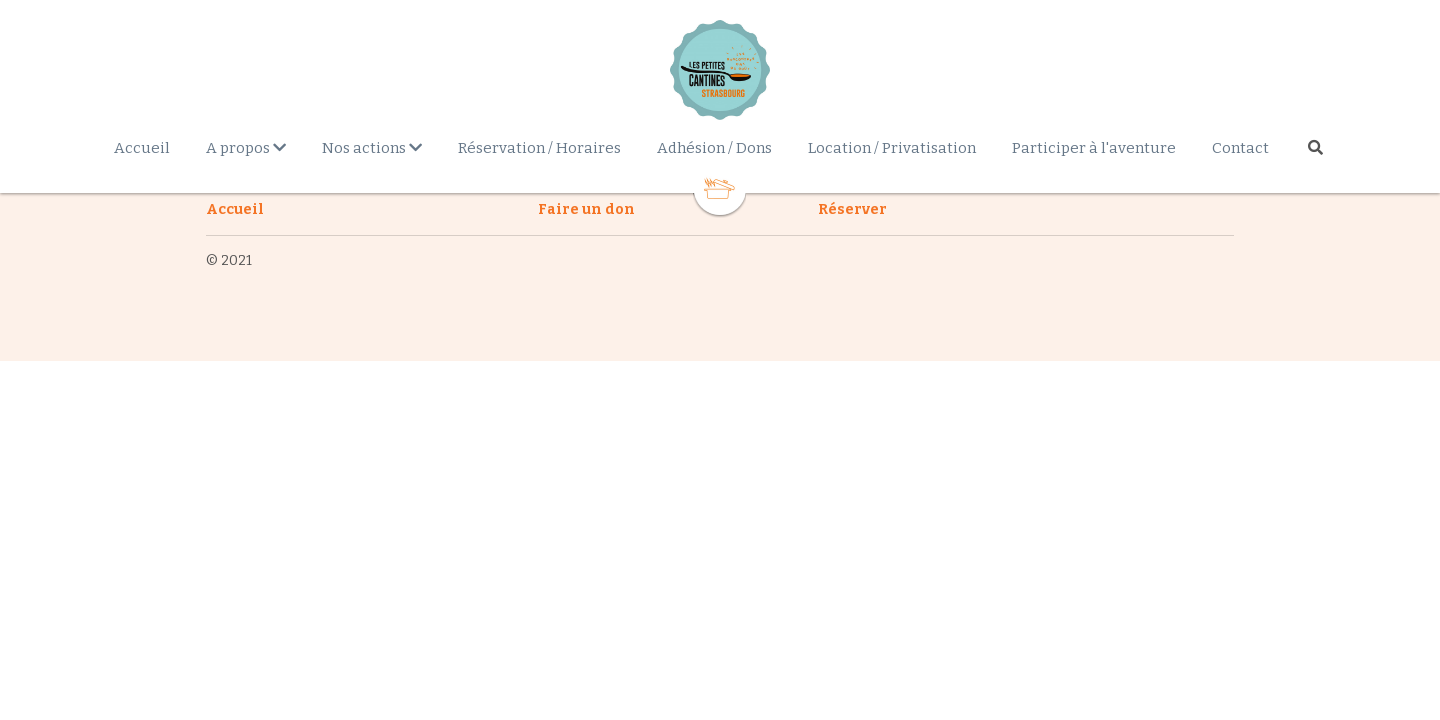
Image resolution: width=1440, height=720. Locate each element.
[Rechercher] (1315, 147)
